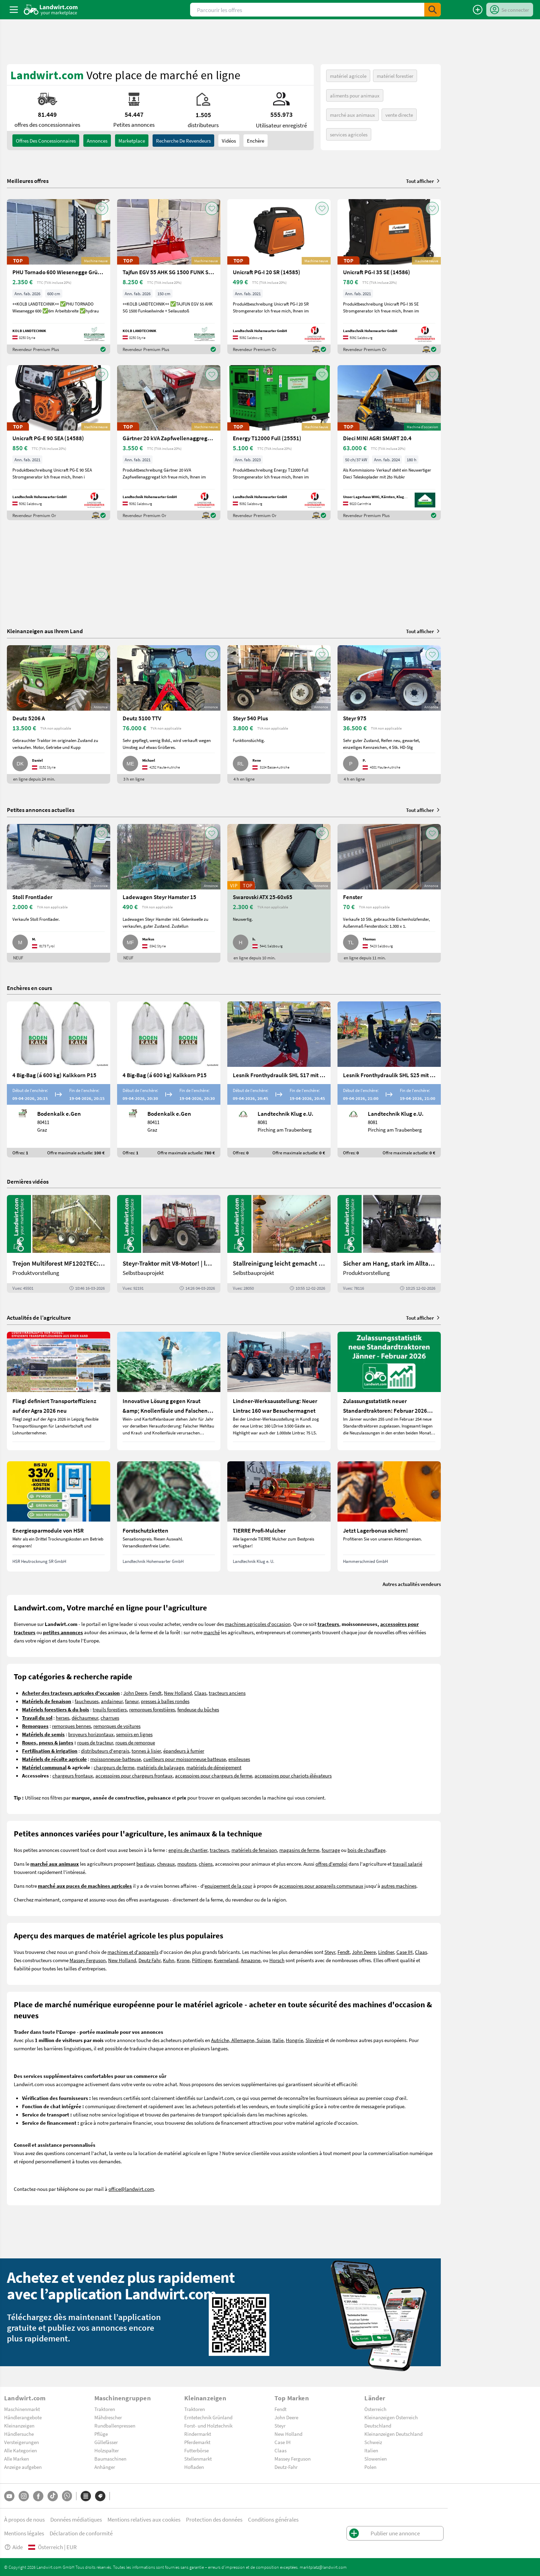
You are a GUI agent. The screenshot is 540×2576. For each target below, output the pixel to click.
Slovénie (314, 2040)
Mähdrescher (108, 2417)
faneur (131, 1701)
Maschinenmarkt (22, 2408)
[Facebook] (38, 2496)
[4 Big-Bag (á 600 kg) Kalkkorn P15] (58, 1079)
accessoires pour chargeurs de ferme (213, 1775)
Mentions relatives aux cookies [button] (143, 2519)
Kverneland (226, 1960)
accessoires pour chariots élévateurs (293, 1775)
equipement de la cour (228, 1885)
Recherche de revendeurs (183, 140)
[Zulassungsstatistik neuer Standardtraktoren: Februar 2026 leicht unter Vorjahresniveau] (389, 1391)
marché (212, 1632)
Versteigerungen (21, 2442)
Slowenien (375, 2458)
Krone (183, 1960)
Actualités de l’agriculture (39, 1317)
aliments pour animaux (355, 95)
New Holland (178, 1692)
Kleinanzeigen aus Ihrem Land (45, 631)
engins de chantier (187, 1849)
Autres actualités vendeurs (412, 1583)
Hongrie (294, 2040)
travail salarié (407, 1863)
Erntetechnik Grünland (208, 2417)
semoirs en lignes (134, 1734)
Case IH (404, 1951)
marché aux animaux (352, 114)
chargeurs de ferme (114, 1767)
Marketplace (131, 140)
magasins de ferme (299, 1849)
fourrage (331, 1849)
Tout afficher (423, 180)
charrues (110, 1717)
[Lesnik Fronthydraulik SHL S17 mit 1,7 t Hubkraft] (279, 1079)
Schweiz (373, 2442)
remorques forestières (152, 1709)
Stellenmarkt (198, 2458)
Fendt (155, 1692)
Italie (277, 2040)
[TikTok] (53, 2496)
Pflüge (101, 2433)
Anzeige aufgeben (23, 2466)
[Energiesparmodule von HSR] (58, 1516)
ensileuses (239, 1758)
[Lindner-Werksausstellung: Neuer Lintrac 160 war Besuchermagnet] (279, 1391)
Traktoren (104, 2408)
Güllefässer (106, 2442)
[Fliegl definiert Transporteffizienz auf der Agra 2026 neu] (58, 1391)
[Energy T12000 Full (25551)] (279, 442)
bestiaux (145, 1863)
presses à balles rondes (165, 1701)
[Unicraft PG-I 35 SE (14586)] (389, 276)
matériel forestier (395, 75)
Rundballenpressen (114, 2425)
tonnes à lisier (146, 1750)
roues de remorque (135, 1742)
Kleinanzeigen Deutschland (393, 2433)
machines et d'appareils (132, 1951)
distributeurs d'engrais (105, 1750)
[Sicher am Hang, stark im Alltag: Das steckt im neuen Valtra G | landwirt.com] (389, 1244)
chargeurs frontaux (72, 1775)
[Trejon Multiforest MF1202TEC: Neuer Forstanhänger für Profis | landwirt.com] (58, 1244)
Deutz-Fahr (286, 2466)
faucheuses (86, 1701)
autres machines (398, 1885)
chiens (205, 1863)
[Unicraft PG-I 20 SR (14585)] (279, 276)
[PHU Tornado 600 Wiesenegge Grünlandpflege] (58, 276)
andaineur (112, 1701)
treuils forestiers (110, 1709)
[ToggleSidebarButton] (14, 9)
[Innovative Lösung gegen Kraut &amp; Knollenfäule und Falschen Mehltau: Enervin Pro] (168, 1391)
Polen (370, 2466)
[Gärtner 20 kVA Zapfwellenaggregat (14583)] (168, 442)
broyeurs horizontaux (91, 1734)
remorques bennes (71, 1725)
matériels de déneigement (213, 1767)
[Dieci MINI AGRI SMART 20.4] (389, 442)
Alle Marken (16, 2458)
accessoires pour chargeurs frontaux (134, 1775)
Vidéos (229, 140)
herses (62, 1717)
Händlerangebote (23, 2417)
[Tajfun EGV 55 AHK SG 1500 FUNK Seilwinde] (168, 276)
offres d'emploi (331, 1863)
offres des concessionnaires (46, 140)
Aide (13, 2547)
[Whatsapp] (67, 2496)
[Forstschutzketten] (168, 1516)
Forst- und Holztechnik (208, 2425)
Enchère (255, 140)
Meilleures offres (28, 180)
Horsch (276, 1960)
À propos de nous (24, 2519)
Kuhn (168, 1960)
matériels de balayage (160, 1767)
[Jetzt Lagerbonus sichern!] (389, 1516)
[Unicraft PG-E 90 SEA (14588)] (58, 442)
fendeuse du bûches (198, 1709)
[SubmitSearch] (432, 10)
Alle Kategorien (20, 2450)
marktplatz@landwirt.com (323, 2567)
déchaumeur (85, 1717)
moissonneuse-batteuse (115, 1758)
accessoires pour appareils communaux (321, 1885)
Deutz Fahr (149, 1960)
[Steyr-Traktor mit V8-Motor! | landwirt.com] (168, 1244)
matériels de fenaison (254, 1849)
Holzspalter (106, 2450)
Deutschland (377, 2425)
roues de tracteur (95, 1742)
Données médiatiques (76, 2519)
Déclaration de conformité (81, 2533)
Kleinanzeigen (19, 2425)
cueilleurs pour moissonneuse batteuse (184, 1758)
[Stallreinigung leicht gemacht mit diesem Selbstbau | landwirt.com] (279, 1244)
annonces (97, 140)
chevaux (166, 1863)
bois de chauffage (366, 1849)
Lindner (386, 1951)
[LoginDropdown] (509, 10)
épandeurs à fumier (183, 1750)
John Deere (135, 1692)
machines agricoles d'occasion (258, 1623)
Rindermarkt (197, 2433)
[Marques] (100, 2496)
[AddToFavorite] (101, 208)
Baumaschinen (110, 2458)
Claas (200, 1692)
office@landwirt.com (131, 2188)
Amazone (250, 1960)
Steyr (329, 1951)
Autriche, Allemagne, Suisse (240, 2040)
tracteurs (219, 1849)
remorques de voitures (117, 1725)
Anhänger (104, 2466)
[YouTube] (9, 2496)
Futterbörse (196, 2450)
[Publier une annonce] (478, 10)
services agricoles (348, 134)
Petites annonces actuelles (40, 810)
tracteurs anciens (227, 1692)
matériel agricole (348, 75)
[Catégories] (86, 2496)
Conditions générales (273, 2519)
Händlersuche (19, 2433)
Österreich (375, 2408)
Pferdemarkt (197, 2442)
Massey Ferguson (88, 1960)
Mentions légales (24, 2533)
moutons (186, 1863)
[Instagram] (24, 2496)
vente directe (399, 114)
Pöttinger (201, 1960)
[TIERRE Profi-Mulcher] (279, 1516)
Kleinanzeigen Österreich (391, 2417)
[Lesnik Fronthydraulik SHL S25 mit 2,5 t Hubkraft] (389, 1079)
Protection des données (214, 2519)
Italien (371, 2450)
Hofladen (194, 2466)
